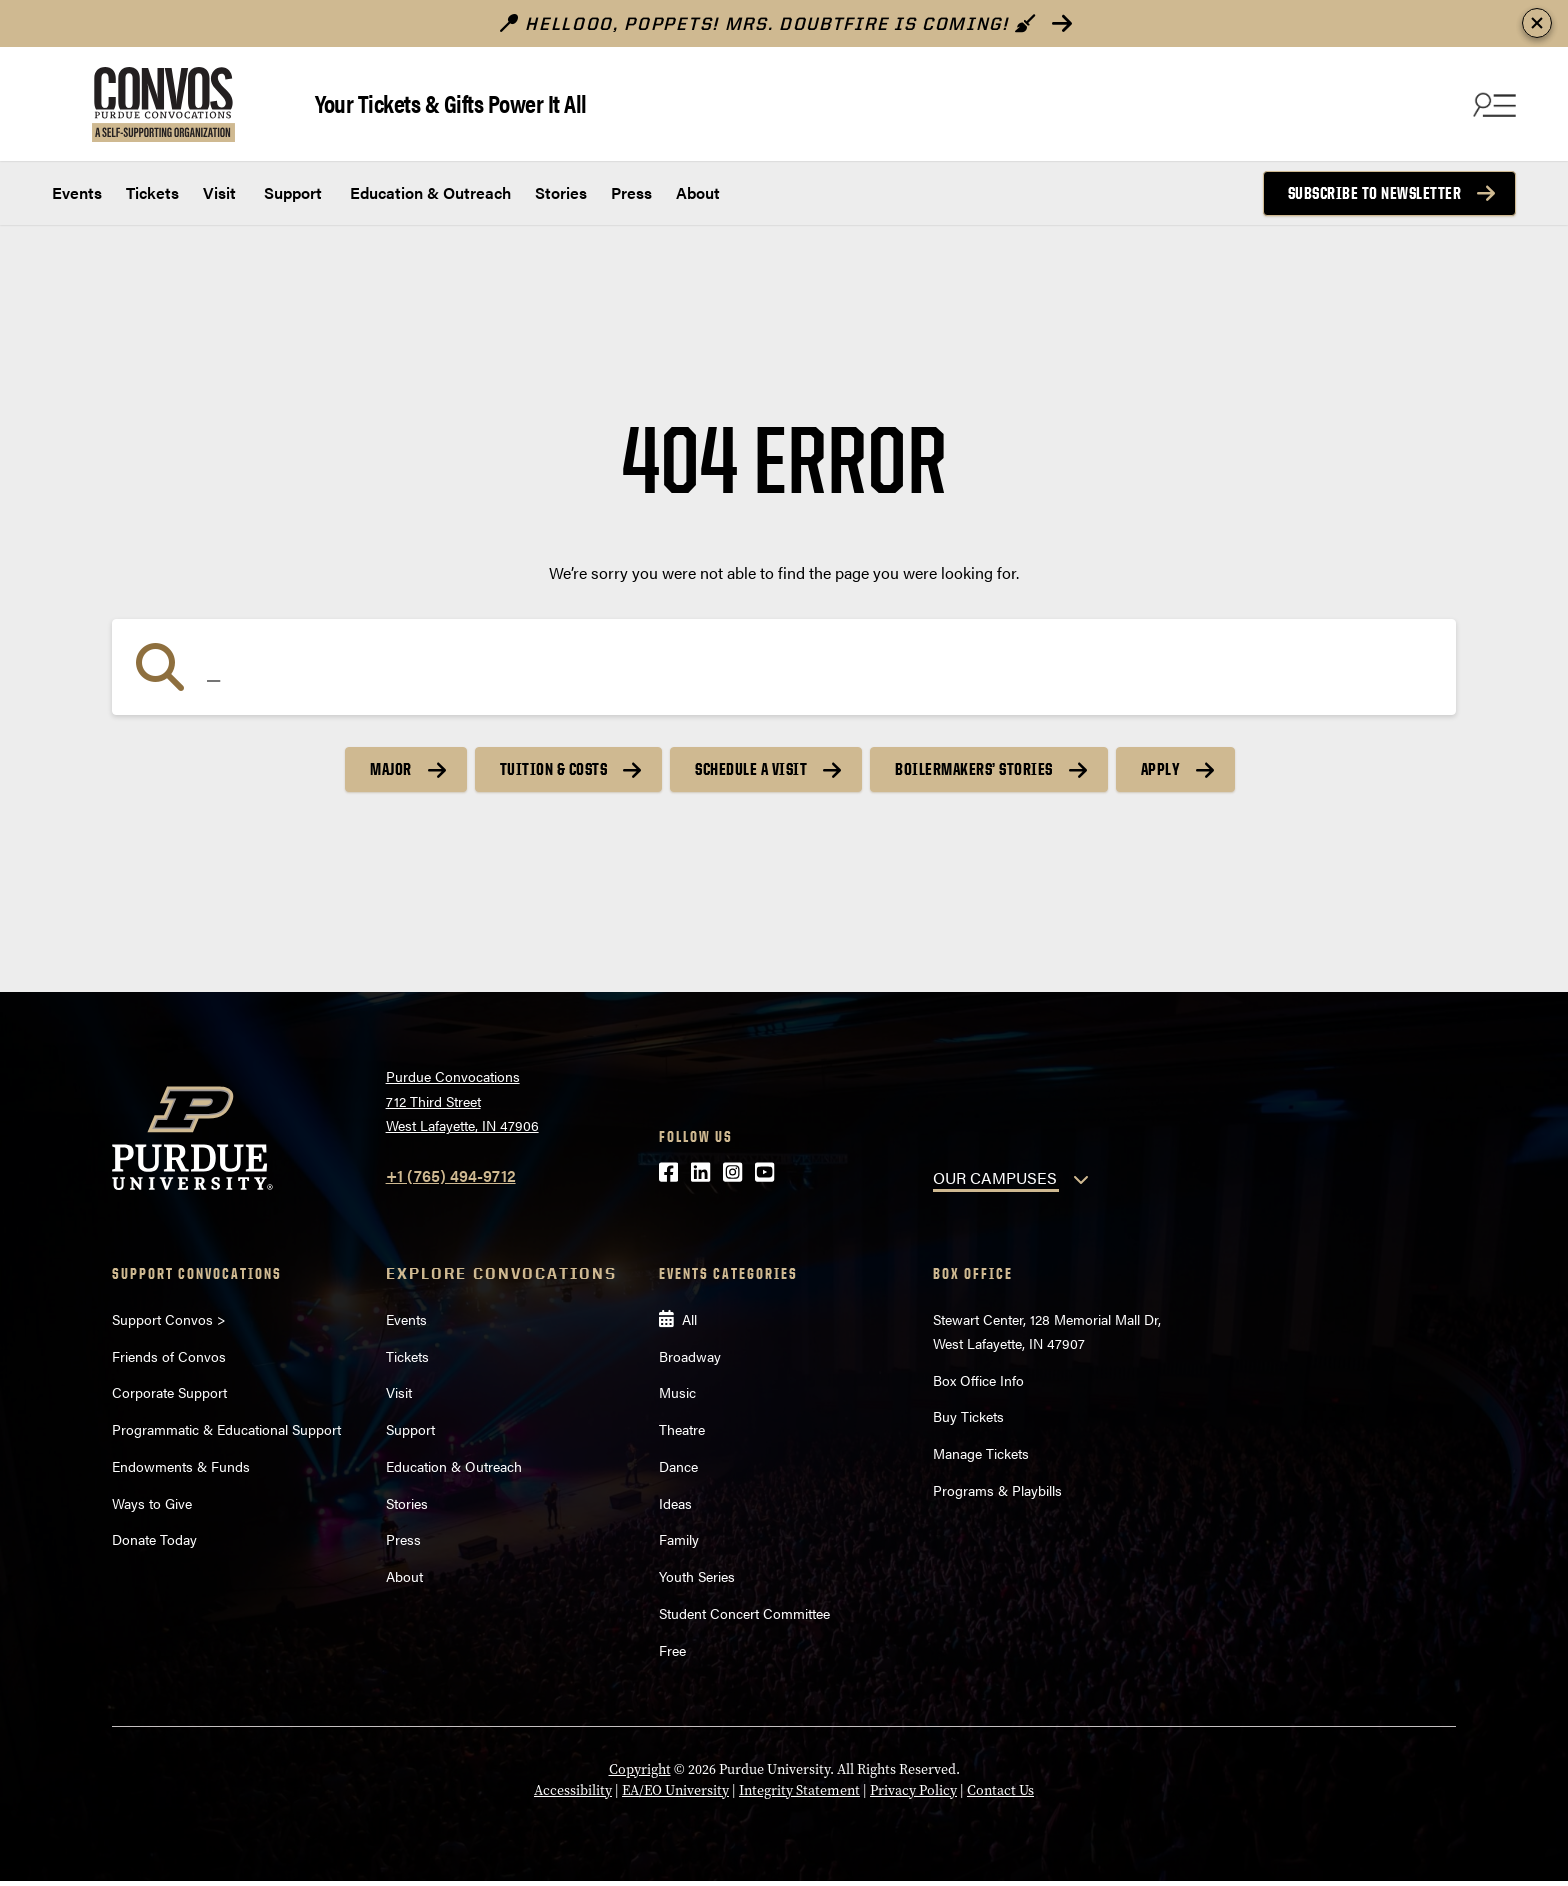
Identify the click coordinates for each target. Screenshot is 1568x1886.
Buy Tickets (968, 1416)
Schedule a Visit (751, 769)
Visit (219, 192)
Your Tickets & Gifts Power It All (451, 102)
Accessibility (573, 1790)
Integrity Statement (799, 1790)
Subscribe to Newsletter (1375, 193)
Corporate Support (169, 1392)
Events (77, 192)
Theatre (682, 1429)
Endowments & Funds (181, 1466)
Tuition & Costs (554, 769)
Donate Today (154, 1539)
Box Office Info (978, 1380)
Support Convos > (169, 1319)
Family (679, 1539)
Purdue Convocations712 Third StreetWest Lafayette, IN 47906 (462, 1100)
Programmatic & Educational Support (226, 1429)
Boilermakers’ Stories (974, 769)
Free (672, 1650)
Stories (561, 192)
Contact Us (1000, 1790)
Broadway (690, 1356)
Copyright (640, 1769)
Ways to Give (152, 1503)
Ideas (675, 1503)
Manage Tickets (981, 1453)
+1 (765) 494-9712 (451, 1175)
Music (677, 1392)
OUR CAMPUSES (995, 1177)
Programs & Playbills (997, 1490)
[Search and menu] (1492, 104)
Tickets (152, 192)
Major (391, 769)
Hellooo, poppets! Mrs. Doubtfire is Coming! (768, 23)
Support (291, 192)
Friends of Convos (169, 1356)
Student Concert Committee (744, 1613)
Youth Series (697, 1576)
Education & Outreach (428, 192)
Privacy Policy (913, 1790)
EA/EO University (675, 1790)
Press (631, 192)
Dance (678, 1466)
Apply (1161, 769)
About (698, 192)
